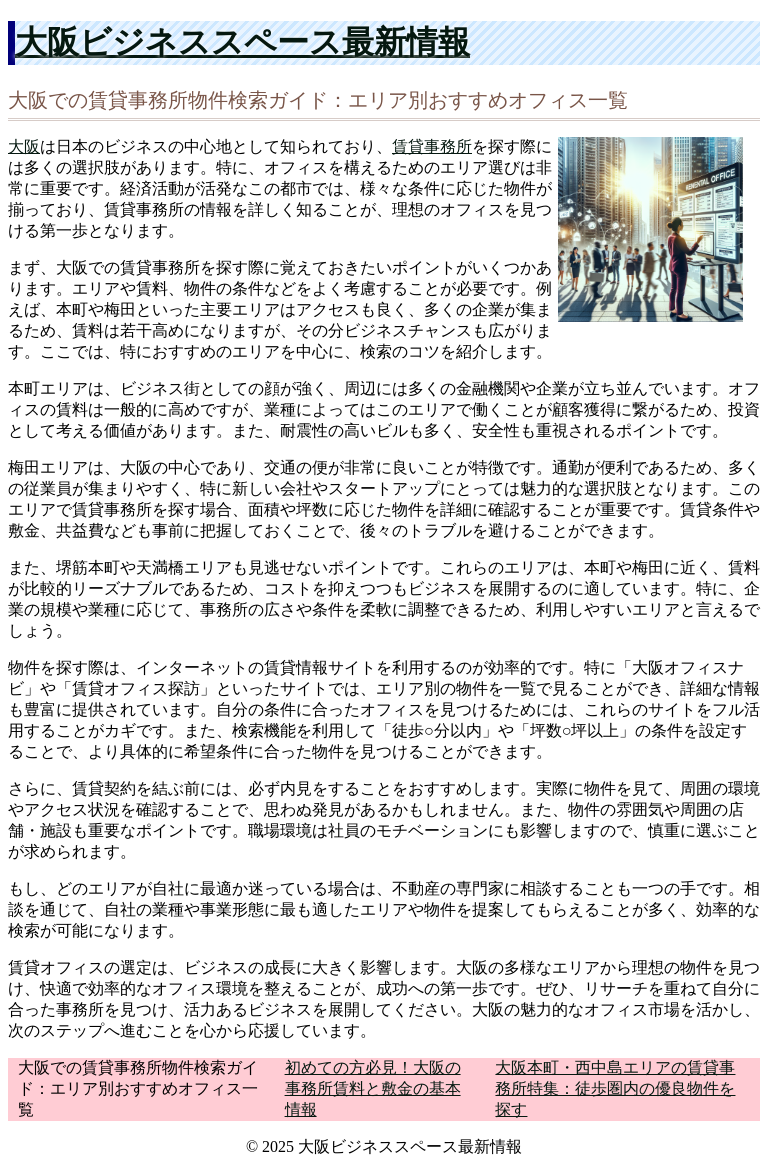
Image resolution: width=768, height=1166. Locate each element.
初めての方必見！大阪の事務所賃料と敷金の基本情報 (373, 1088)
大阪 (24, 146)
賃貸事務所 (432, 146)
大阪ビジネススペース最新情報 (242, 42)
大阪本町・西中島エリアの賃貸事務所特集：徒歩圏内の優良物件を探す (615, 1088)
